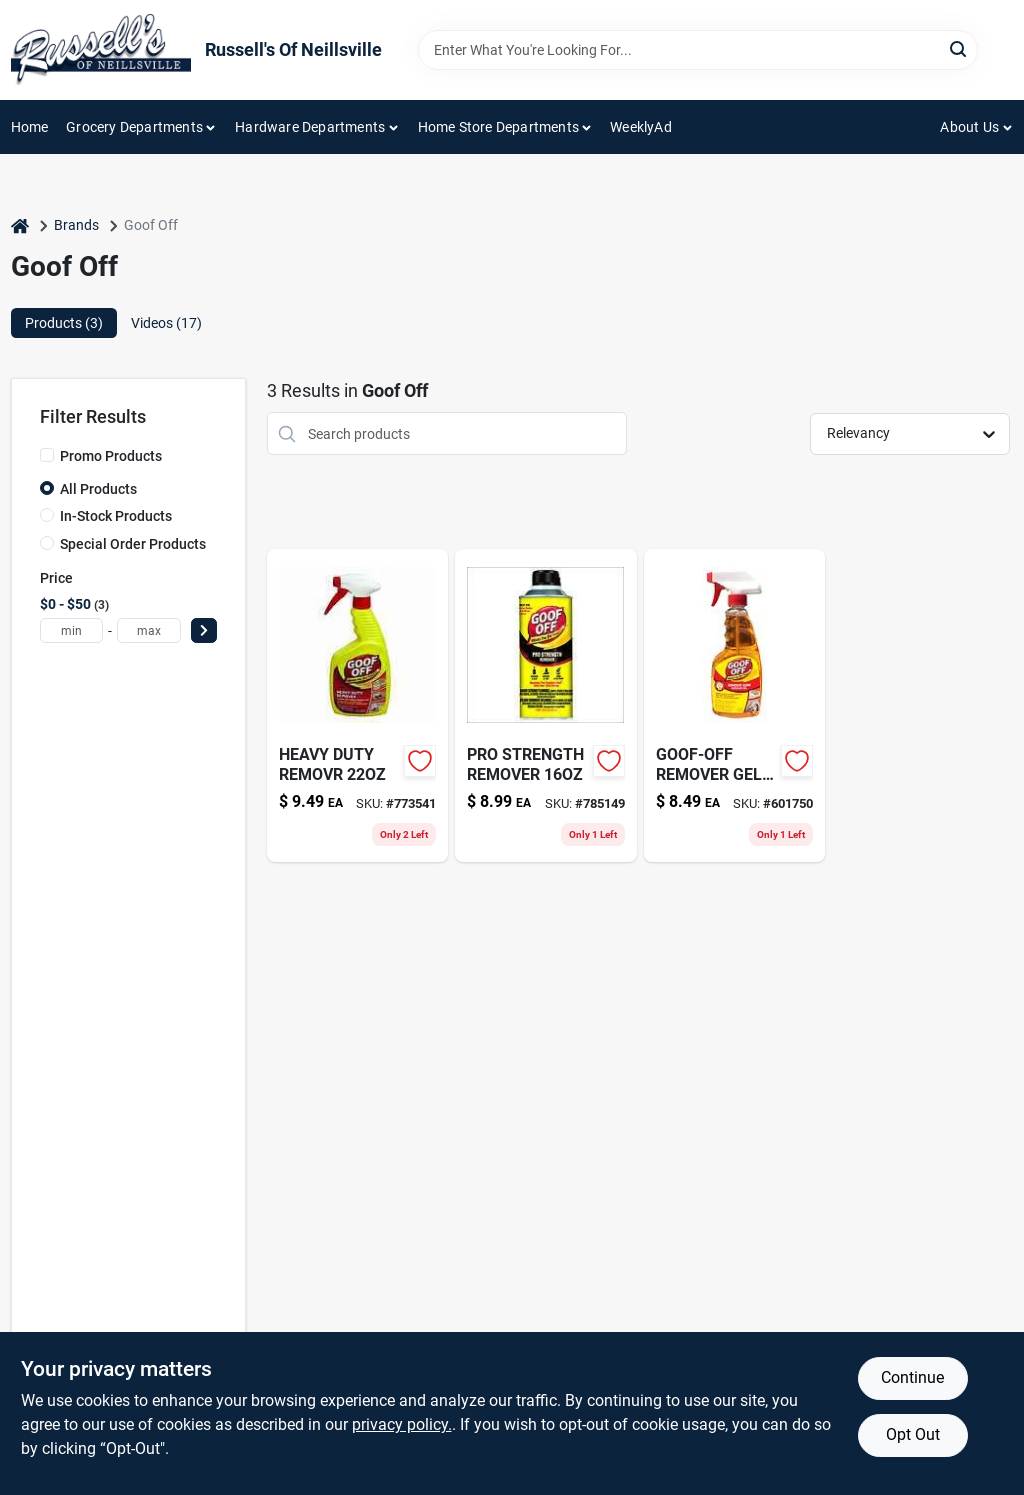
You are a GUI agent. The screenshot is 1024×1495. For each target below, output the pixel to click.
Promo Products (111, 456)
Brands (76, 225)
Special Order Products (133, 544)
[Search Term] (698, 50)
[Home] (20, 225)
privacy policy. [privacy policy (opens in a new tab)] (402, 1424)
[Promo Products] (47, 455)
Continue (912, 1377)
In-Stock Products (116, 516)
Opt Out (913, 1434)
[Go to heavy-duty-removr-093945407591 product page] (358, 705)
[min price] (72, 630)
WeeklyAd (641, 127)
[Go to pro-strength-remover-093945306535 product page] (546, 705)
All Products (98, 489)
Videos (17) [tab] (166, 323)
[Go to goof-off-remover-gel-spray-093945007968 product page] (735, 705)
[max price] (149, 630)
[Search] (959, 48)
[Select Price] (204, 630)
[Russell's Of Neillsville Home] (101, 50)
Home (30, 127)
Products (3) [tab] (64, 323)
